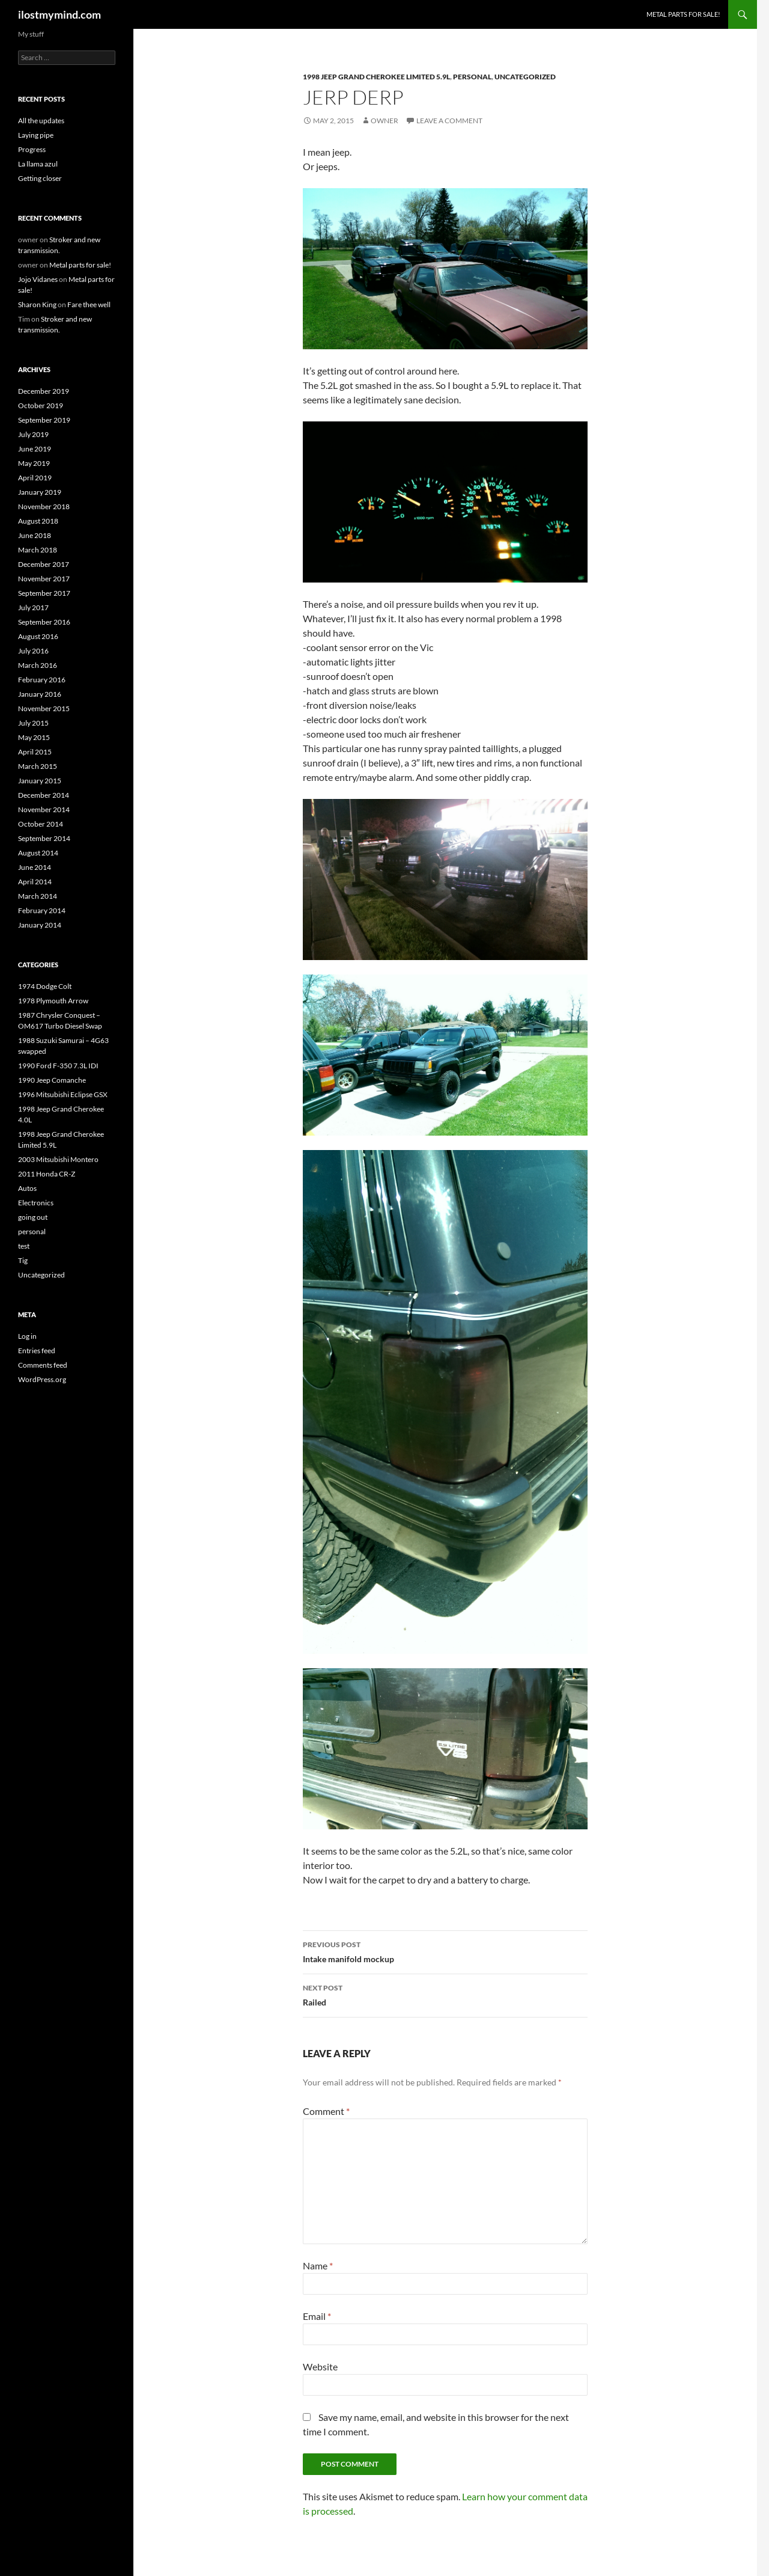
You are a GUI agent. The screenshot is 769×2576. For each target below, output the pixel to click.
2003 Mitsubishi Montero (58, 1159)
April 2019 (35, 477)
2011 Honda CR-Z (46, 1173)
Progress (32, 149)
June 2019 (34, 448)
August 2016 (38, 636)
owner (384, 120)
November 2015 (44, 708)
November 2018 (44, 506)
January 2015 (39, 780)
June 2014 (34, 867)
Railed (445, 1994)
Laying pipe (35, 134)
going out (32, 1217)
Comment (326, 2111)
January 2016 (39, 694)
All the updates (41, 120)
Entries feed (36, 1350)
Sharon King (37, 304)
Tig (23, 1260)
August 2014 (38, 852)
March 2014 (37, 896)
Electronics (35, 1202)
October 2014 (40, 823)
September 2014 (44, 838)
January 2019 (39, 492)
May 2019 (34, 463)
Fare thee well (89, 304)
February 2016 (41, 679)
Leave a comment (449, 120)
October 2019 (40, 405)
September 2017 (44, 593)
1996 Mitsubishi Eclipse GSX (63, 1094)
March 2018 (37, 549)
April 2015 (35, 751)
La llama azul (38, 163)
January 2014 (39, 924)
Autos (27, 1188)
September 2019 (44, 419)
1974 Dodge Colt (44, 986)
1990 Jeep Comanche (52, 1080)
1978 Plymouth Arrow (53, 1000)
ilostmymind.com (59, 14)
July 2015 (33, 722)
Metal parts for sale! (683, 14)
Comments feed (42, 1364)
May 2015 (34, 737)
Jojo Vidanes (38, 279)
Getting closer (40, 178)
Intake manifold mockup (445, 1951)
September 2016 (44, 621)
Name (318, 2265)
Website (320, 2366)
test (23, 1245)
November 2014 (44, 809)
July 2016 (33, 650)
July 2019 (33, 434)
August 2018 (38, 520)
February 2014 (41, 910)
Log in (27, 1336)
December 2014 (43, 795)
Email (317, 2316)
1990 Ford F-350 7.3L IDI (58, 1065)
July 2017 (33, 607)
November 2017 (44, 578)
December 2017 (43, 564)
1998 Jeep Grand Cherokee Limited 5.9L (376, 76)
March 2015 (37, 766)
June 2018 (34, 535)
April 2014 (35, 881)
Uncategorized (525, 76)
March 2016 (37, 665)
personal (472, 76)
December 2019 (43, 391)
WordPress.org (42, 1379)
